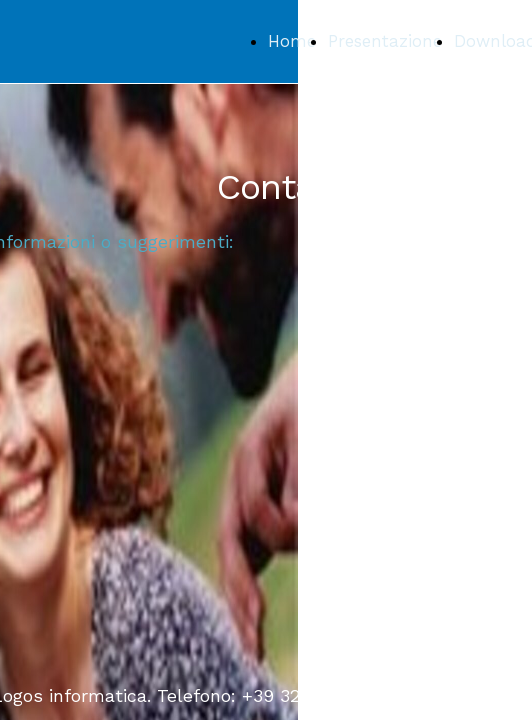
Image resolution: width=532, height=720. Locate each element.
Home (292, 41)
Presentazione (385, 41)
